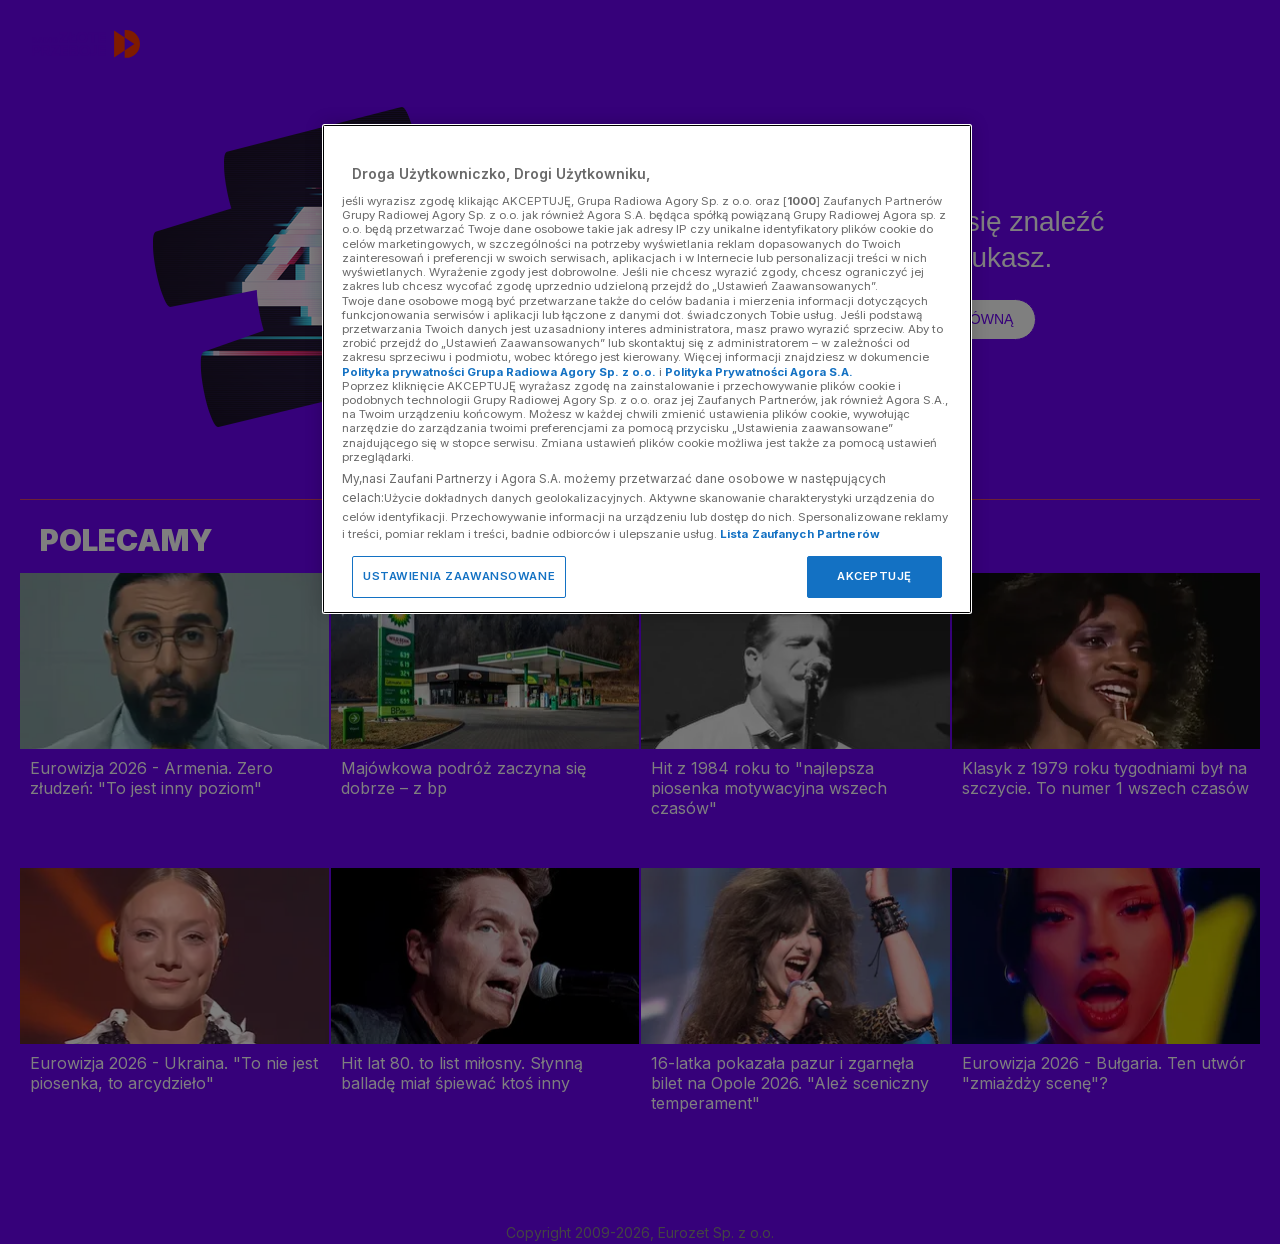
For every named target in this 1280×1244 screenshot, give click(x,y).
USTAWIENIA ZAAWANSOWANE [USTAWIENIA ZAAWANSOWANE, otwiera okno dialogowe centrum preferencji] (459, 576)
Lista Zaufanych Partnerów (800, 534)
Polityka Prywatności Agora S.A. (759, 372)
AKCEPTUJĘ (874, 576)
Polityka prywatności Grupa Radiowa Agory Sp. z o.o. (499, 372)
